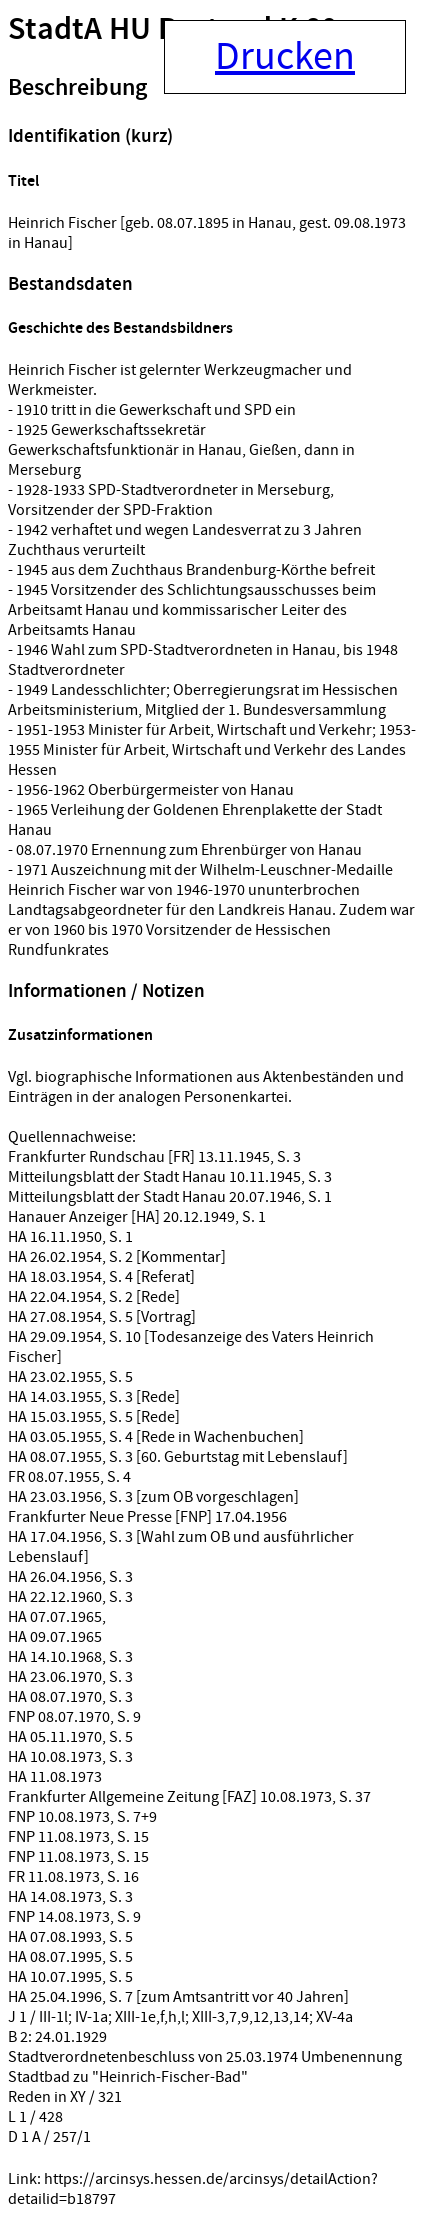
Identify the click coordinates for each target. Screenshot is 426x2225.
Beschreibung (77, 88)
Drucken (285, 57)
